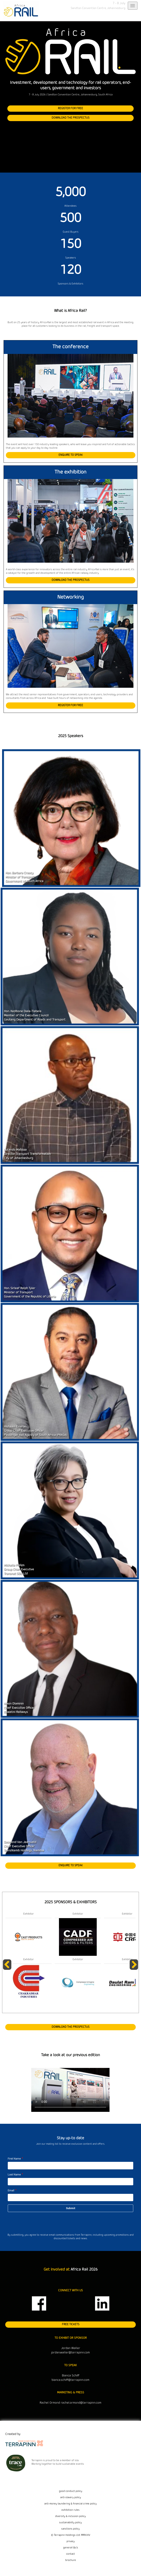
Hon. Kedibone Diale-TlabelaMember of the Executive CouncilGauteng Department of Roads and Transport (34, 1016)
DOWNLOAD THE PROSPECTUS (70, 117)
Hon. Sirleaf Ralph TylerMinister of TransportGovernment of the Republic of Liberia (30, 1293)
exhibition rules (70, 2510)
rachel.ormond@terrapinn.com (81, 2403)
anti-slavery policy (70, 2497)
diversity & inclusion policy (70, 2516)
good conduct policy (70, 2491)
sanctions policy (70, 2528)
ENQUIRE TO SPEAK (70, 455)
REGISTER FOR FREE (70, 108)
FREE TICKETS (70, 2324)
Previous (7, 1969)
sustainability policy (70, 2522)
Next (134, 1969)
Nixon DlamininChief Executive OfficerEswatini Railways (19, 1708)
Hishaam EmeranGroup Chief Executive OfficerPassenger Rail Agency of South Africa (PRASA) (35, 1431)
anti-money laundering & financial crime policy (70, 2503)
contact (70, 2554)
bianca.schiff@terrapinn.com (70, 2380)
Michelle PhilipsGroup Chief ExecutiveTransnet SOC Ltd (19, 1570)
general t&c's (70, 2547)
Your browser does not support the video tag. (70, 2090)
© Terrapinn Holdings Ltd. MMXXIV (70, 2535)
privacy (71, 2541)
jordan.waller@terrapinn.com (70, 2352)
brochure (70, 2560)
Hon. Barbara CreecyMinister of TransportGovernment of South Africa (24, 877)
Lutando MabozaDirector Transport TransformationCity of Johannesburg (27, 1154)
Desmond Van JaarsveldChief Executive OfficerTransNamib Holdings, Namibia (24, 1846)
